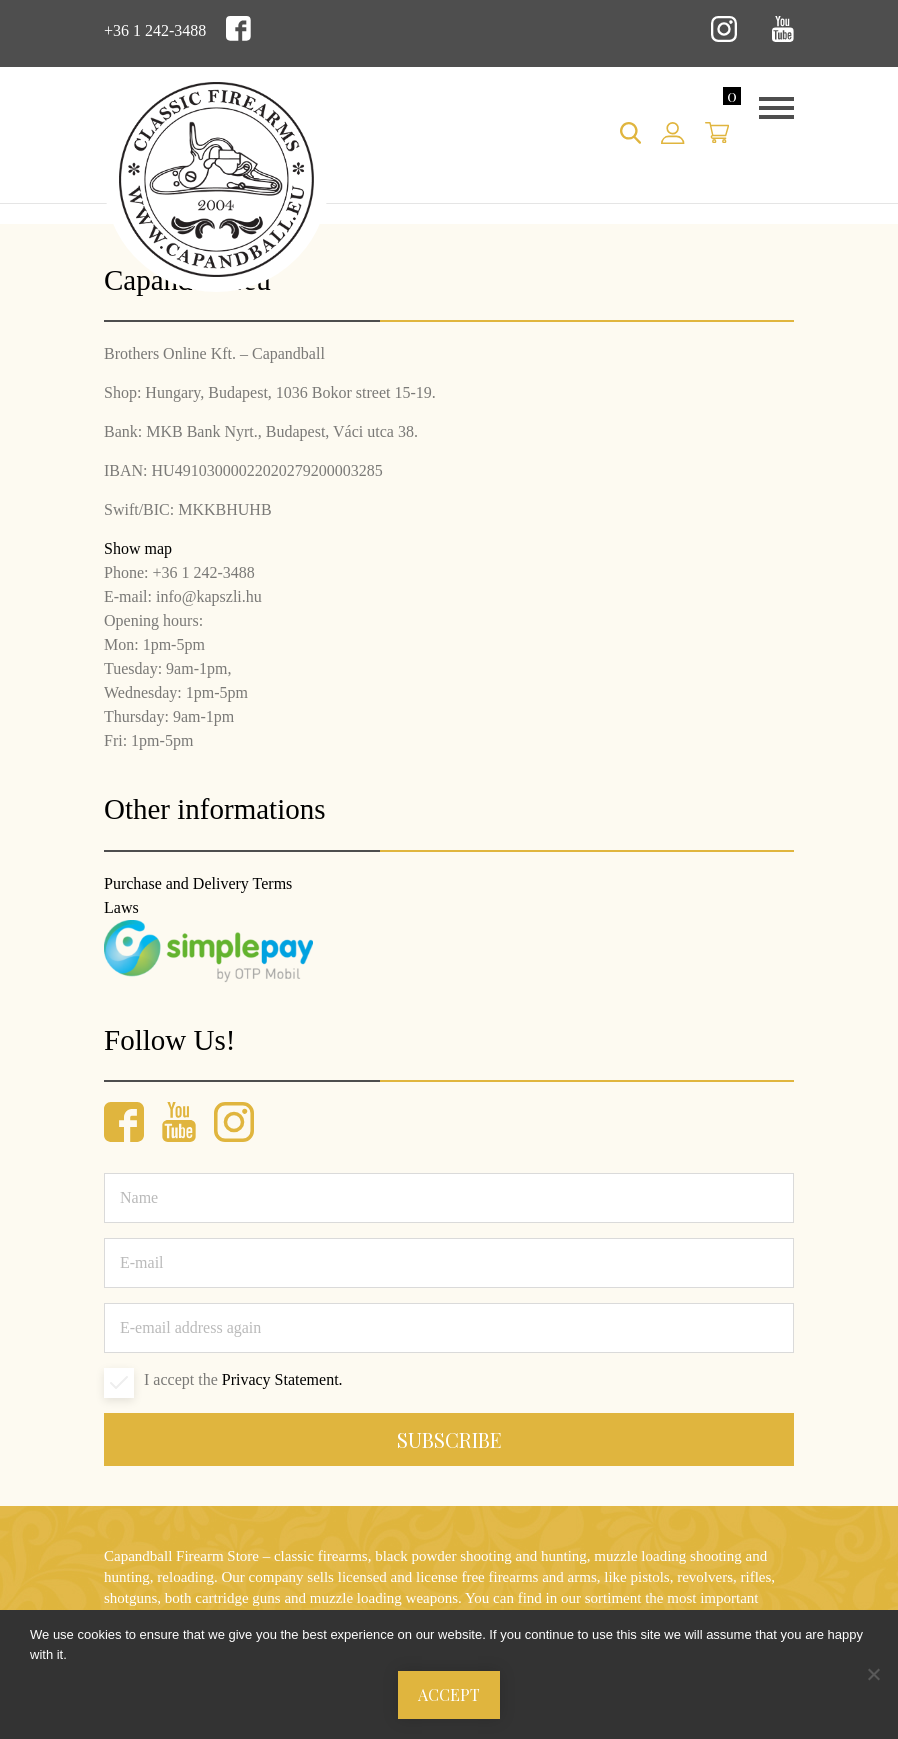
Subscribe (449, 1439)
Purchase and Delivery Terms (198, 883)
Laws (121, 907)
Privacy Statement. (282, 1379)
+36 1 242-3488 (155, 30)
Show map (138, 548)
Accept (449, 1694)
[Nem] (873, 1674)
